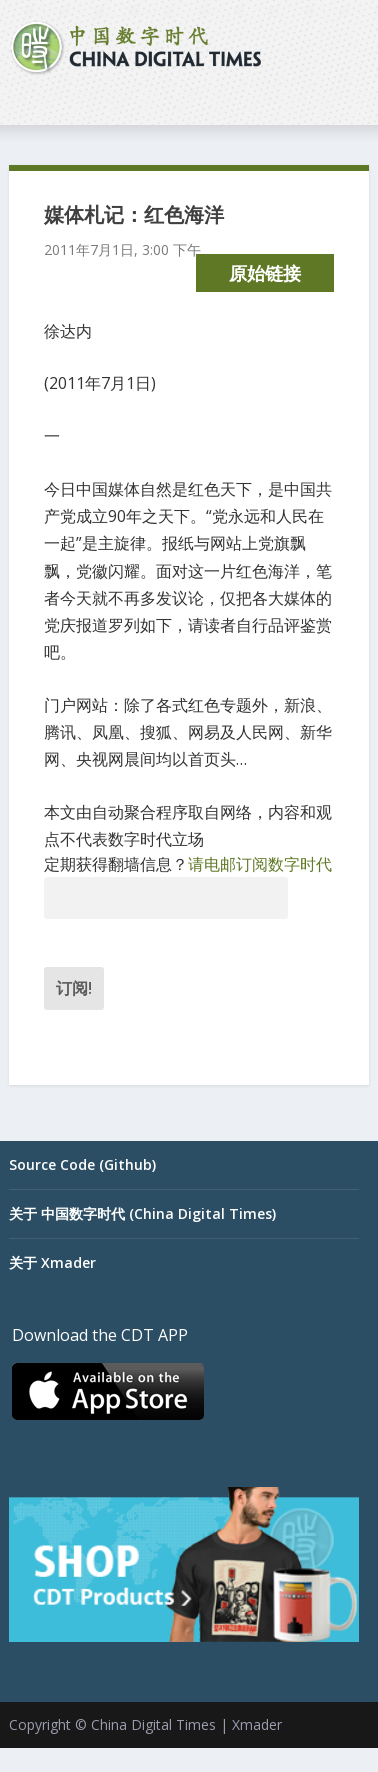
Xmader (257, 1724)
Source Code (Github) (82, 1164)
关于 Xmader (52, 1262)
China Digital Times (153, 1724)
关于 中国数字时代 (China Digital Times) (142, 1213)
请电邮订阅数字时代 (260, 864)
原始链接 (265, 273)
